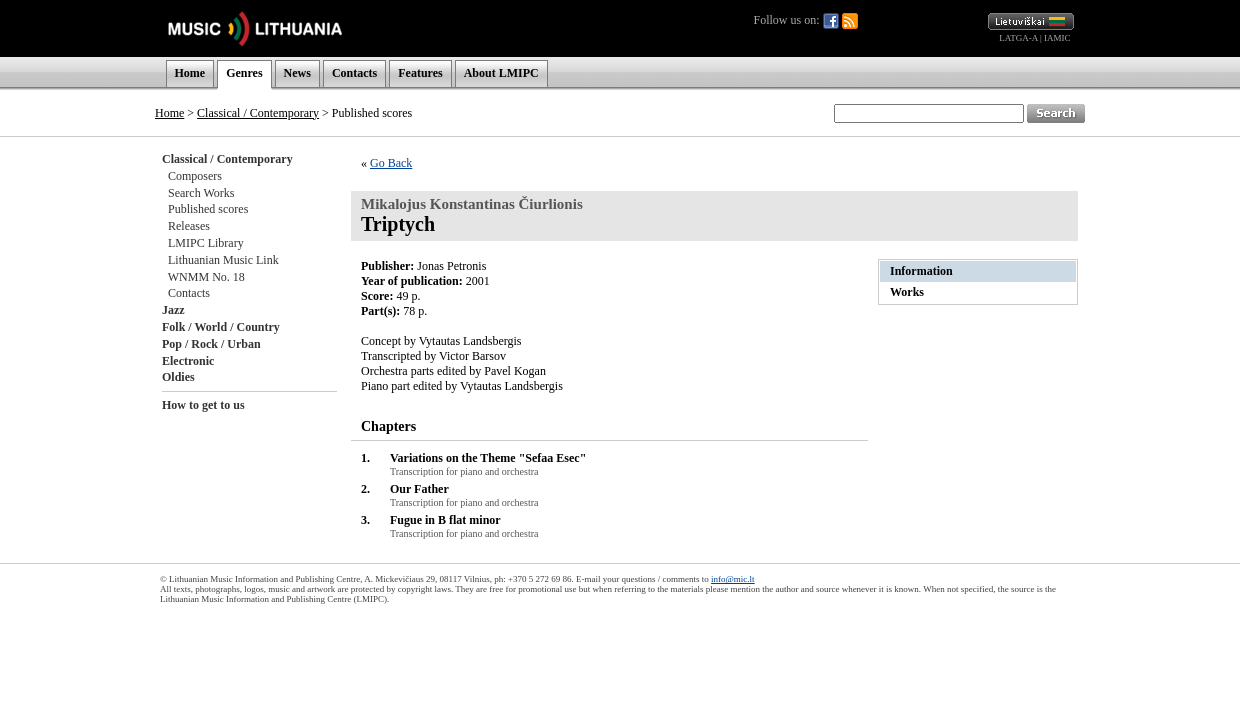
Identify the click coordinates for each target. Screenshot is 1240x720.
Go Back (391, 163)
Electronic (188, 361)
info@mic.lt (733, 579)
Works (907, 292)
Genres (244, 73)
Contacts (354, 73)
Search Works (201, 193)
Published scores (208, 209)
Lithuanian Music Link (223, 260)
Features (420, 73)
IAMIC (1057, 38)
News (297, 73)
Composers (195, 176)
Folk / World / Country (221, 327)
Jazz (173, 310)
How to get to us (203, 405)
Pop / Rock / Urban (211, 344)
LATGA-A (1018, 38)
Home (190, 73)
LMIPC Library (206, 243)
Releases (189, 226)
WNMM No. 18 (206, 277)
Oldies (178, 377)
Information (921, 271)
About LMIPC (501, 73)
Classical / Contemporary (258, 113)
